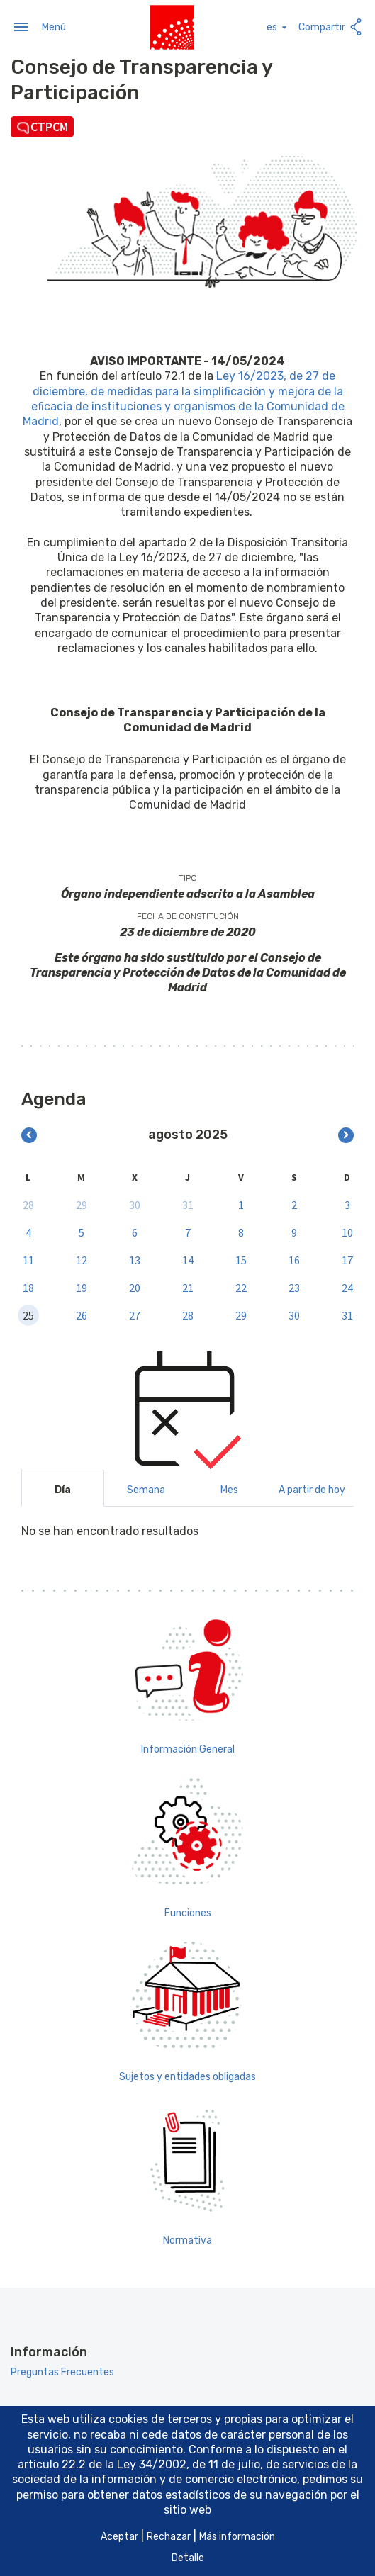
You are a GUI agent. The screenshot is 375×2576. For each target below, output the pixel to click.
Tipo (188, 877)
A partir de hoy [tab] (312, 1489)
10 (347, 1232)
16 (294, 1259)
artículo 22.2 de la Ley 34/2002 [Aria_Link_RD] (102, 2464)
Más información (237, 2537)
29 (81, 1204)
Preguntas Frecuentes (62, 2372)
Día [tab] (63, 1489)
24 (347, 1287)
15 (241, 1259)
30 (134, 1204)
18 (28, 1287)
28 (28, 1204)
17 (347, 1259)
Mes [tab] (229, 1489)
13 (134, 1259)
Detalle (188, 2558)
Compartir (331, 27)
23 (294, 1287)
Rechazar (169, 2537)
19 (81, 1287)
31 (188, 1204)
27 (134, 1314)
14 (188, 1259)
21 (188, 1287)
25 (28, 1314)
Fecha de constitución (188, 916)
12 (81, 1259)
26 (81, 1314)
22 (241, 1287)
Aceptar (119, 2537)
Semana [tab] (146, 1489)
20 (134, 1287)
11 (28, 1259)
